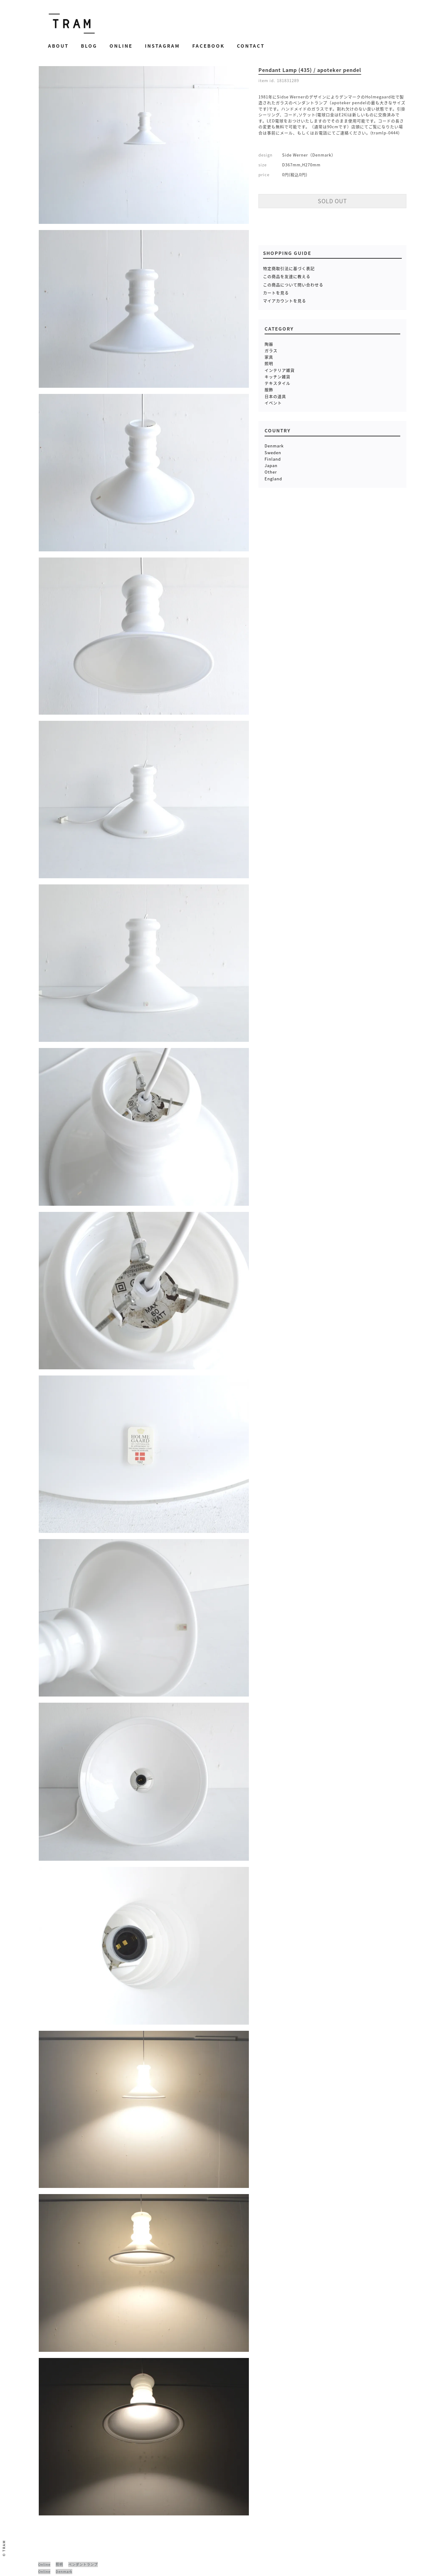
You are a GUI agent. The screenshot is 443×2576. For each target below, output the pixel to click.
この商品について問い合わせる (293, 285)
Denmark (274, 446)
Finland (273, 459)
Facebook (208, 46)
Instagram (162, 46)
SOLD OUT (332, 201)
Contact (251, 46)
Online (121, 46)
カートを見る (276, 293)
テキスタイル (277, 383)
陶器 (269, 344)
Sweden (273, 452)
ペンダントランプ (83, 2564)
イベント (273, 403)
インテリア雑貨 (280, 370)
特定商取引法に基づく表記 (289, 268)
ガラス (271, 350)
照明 (269, 363)
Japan (271, 465)
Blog (89, 46)
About (58, 46)
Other (271, 472)
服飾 (269, 389)
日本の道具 (275, 396)
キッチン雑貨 (277, 376)
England (273, 479)
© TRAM (3, 2548)
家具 (269, 357)
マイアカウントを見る (284, 301)
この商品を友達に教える (286, 276)
